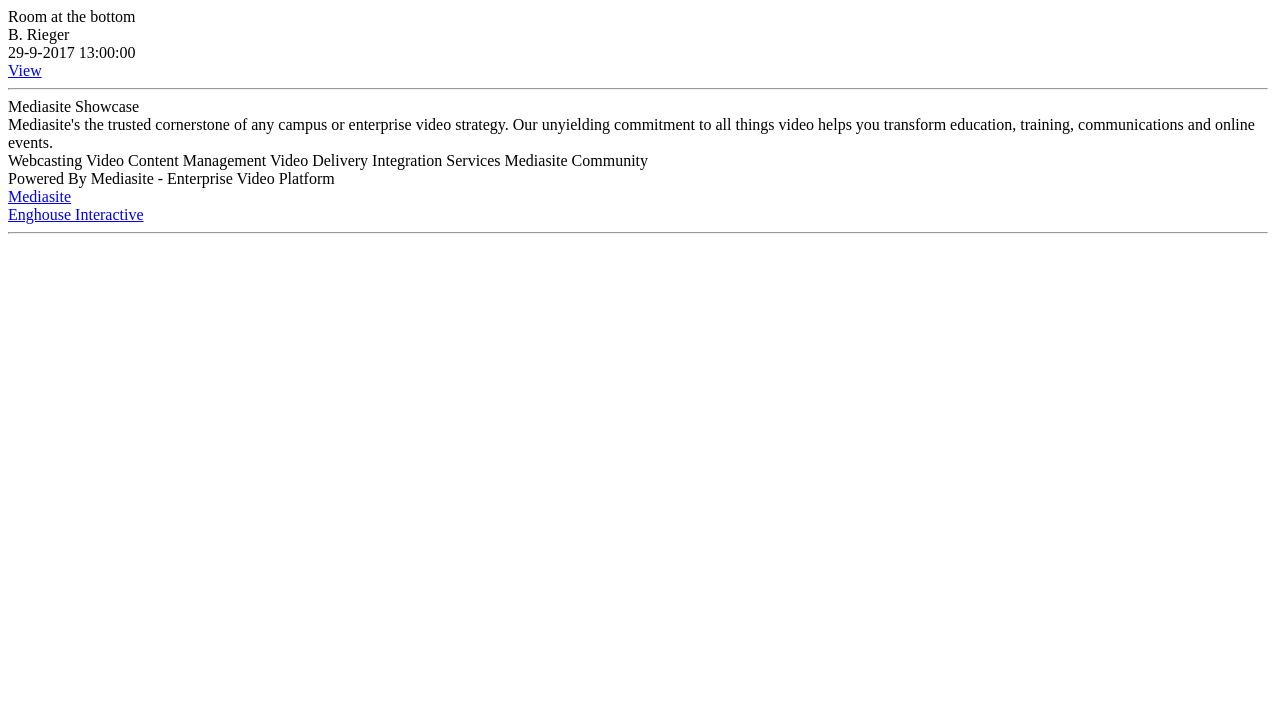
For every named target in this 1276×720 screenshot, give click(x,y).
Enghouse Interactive (76, 214)
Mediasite (39, 196)
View (25, 70)
